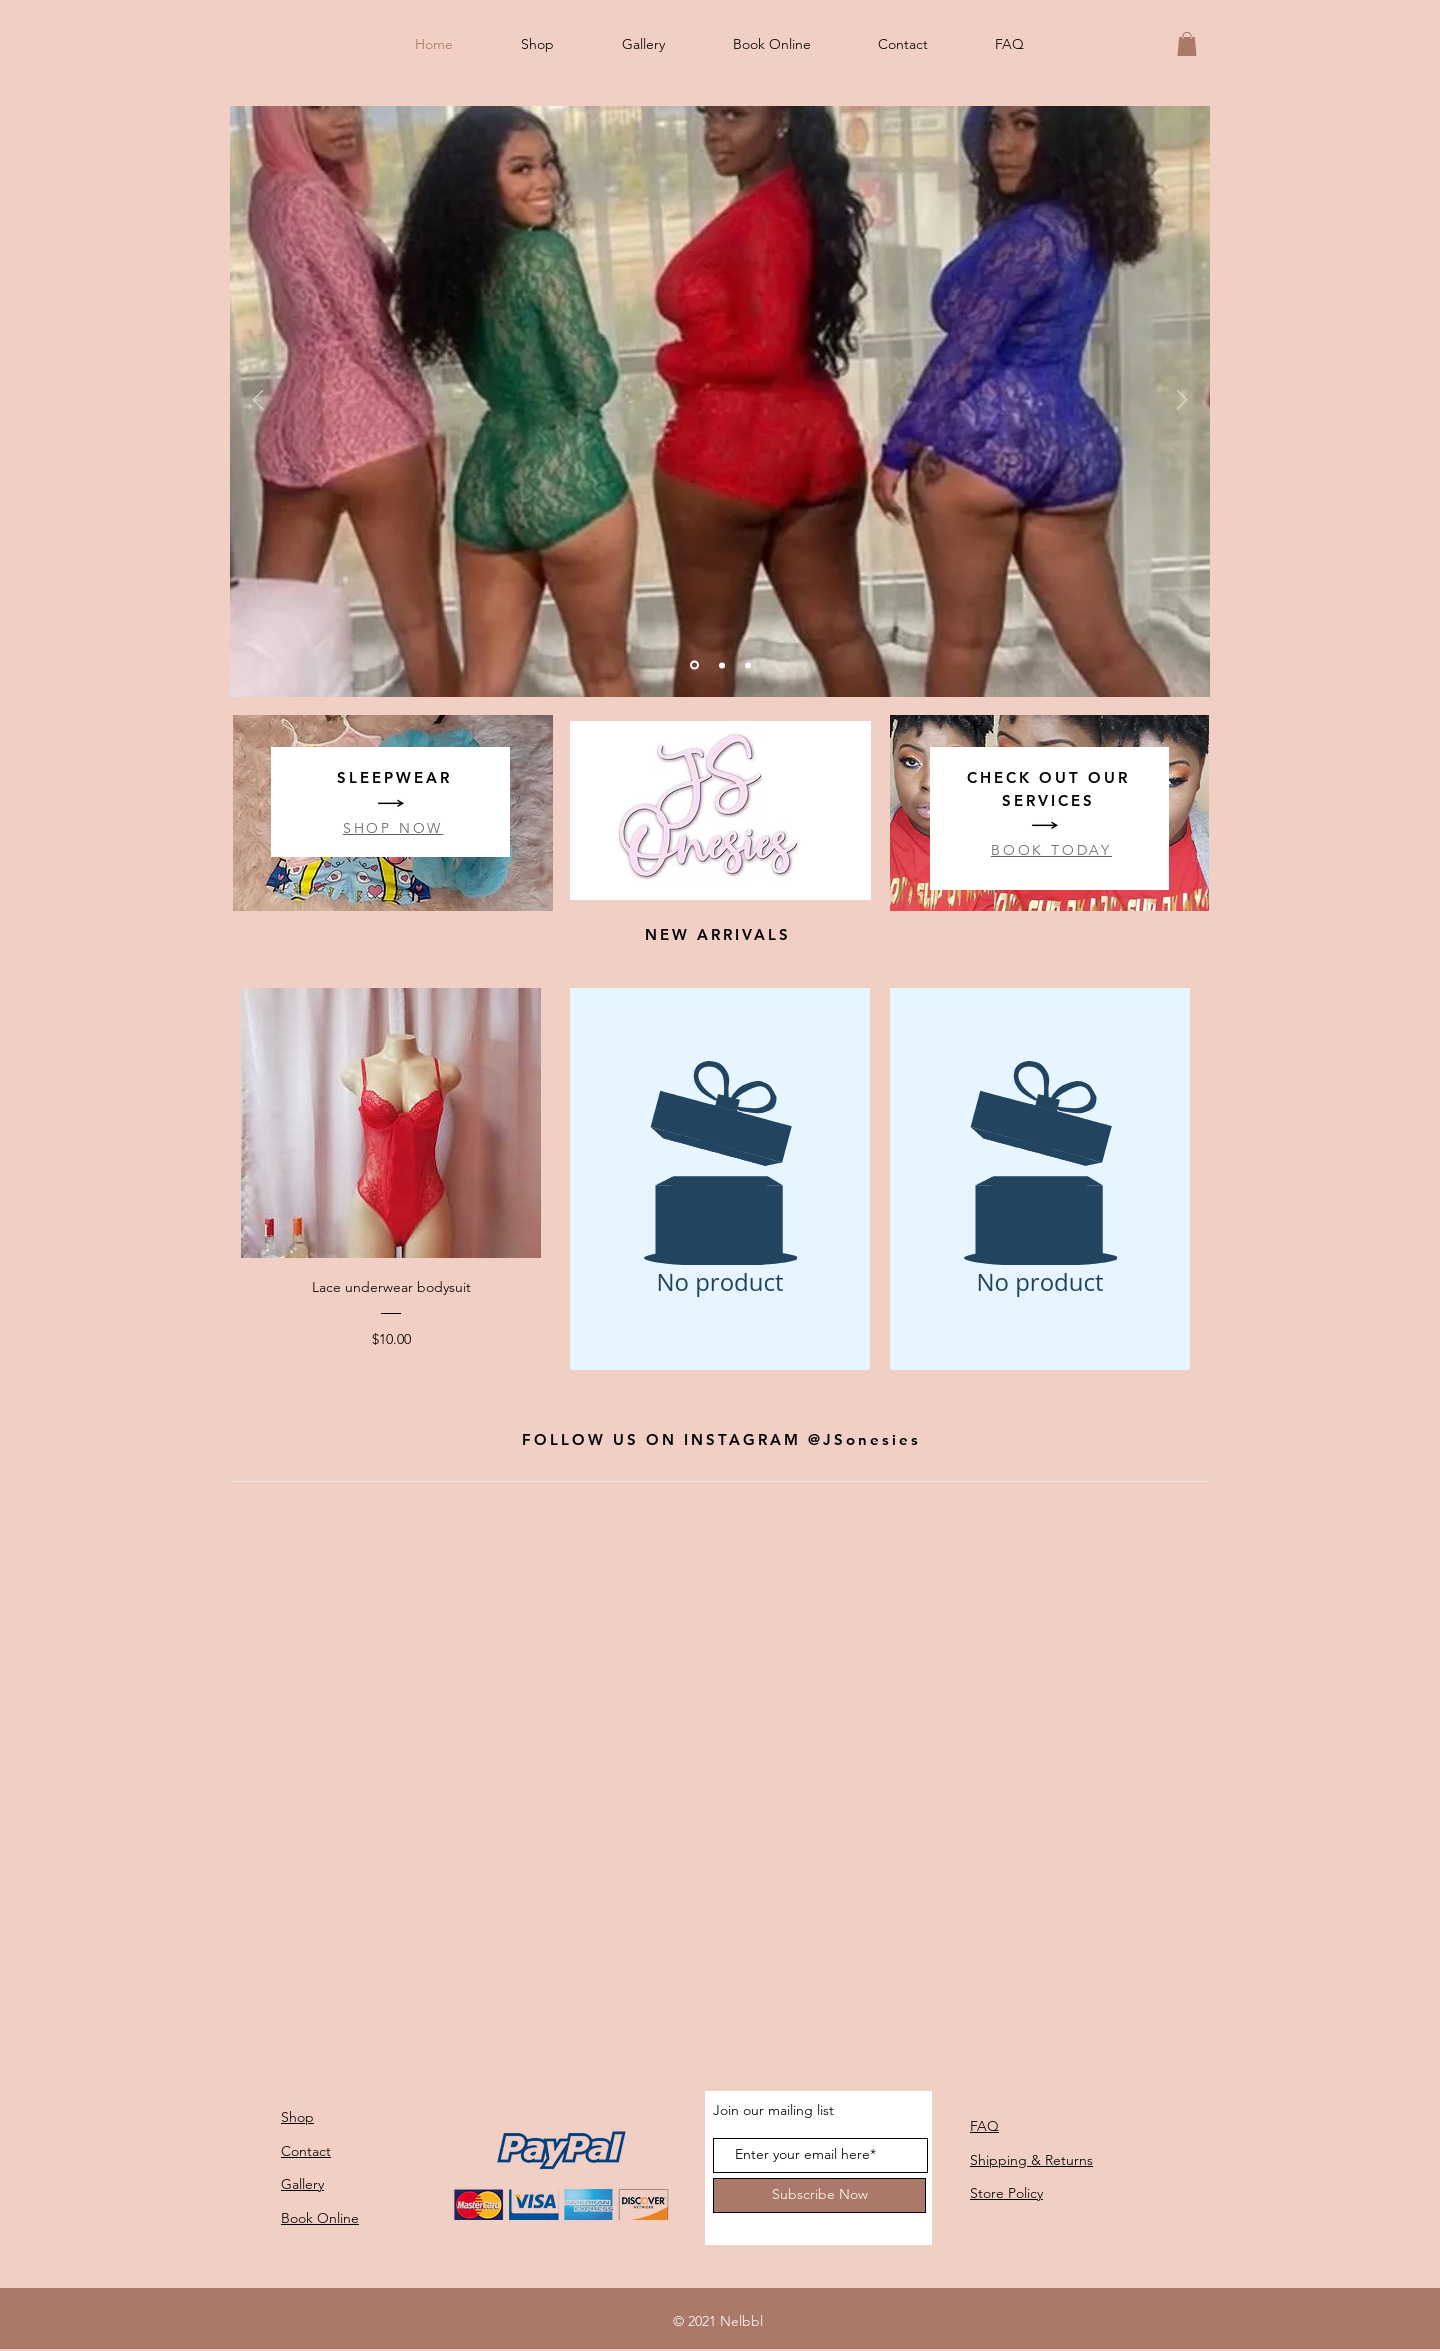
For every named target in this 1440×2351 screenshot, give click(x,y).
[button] (1187, 44)
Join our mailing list (773, 2110)
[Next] (1182, 401)
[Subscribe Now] (819, 2195)
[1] (722, 665)
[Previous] (258, 401)
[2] (694, 665)
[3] (748, 665)
